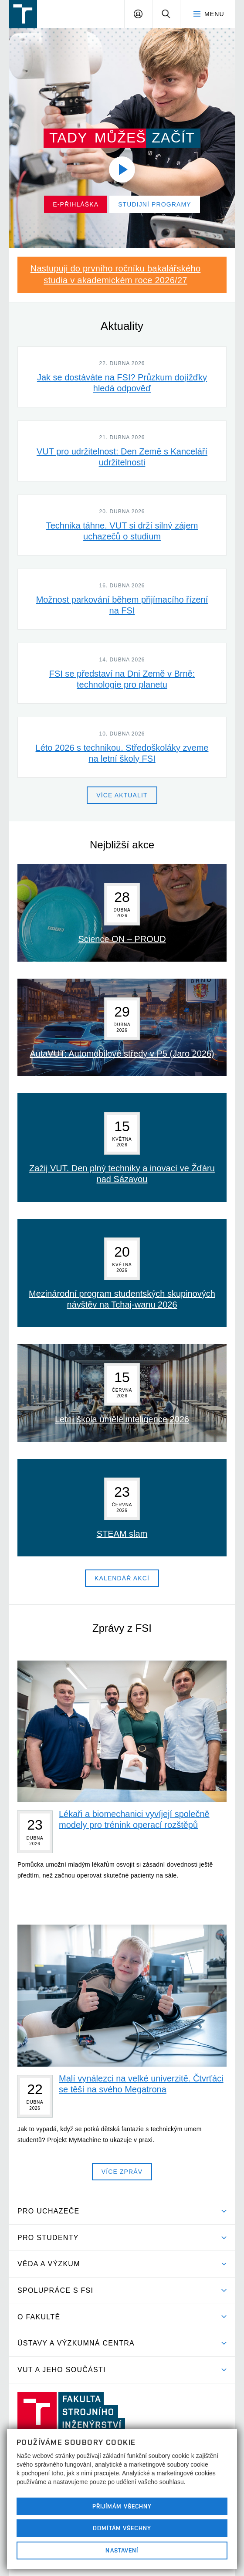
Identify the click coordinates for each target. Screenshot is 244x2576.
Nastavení (121, 2550)
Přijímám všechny (122, 2506)
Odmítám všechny (122, 2528)
